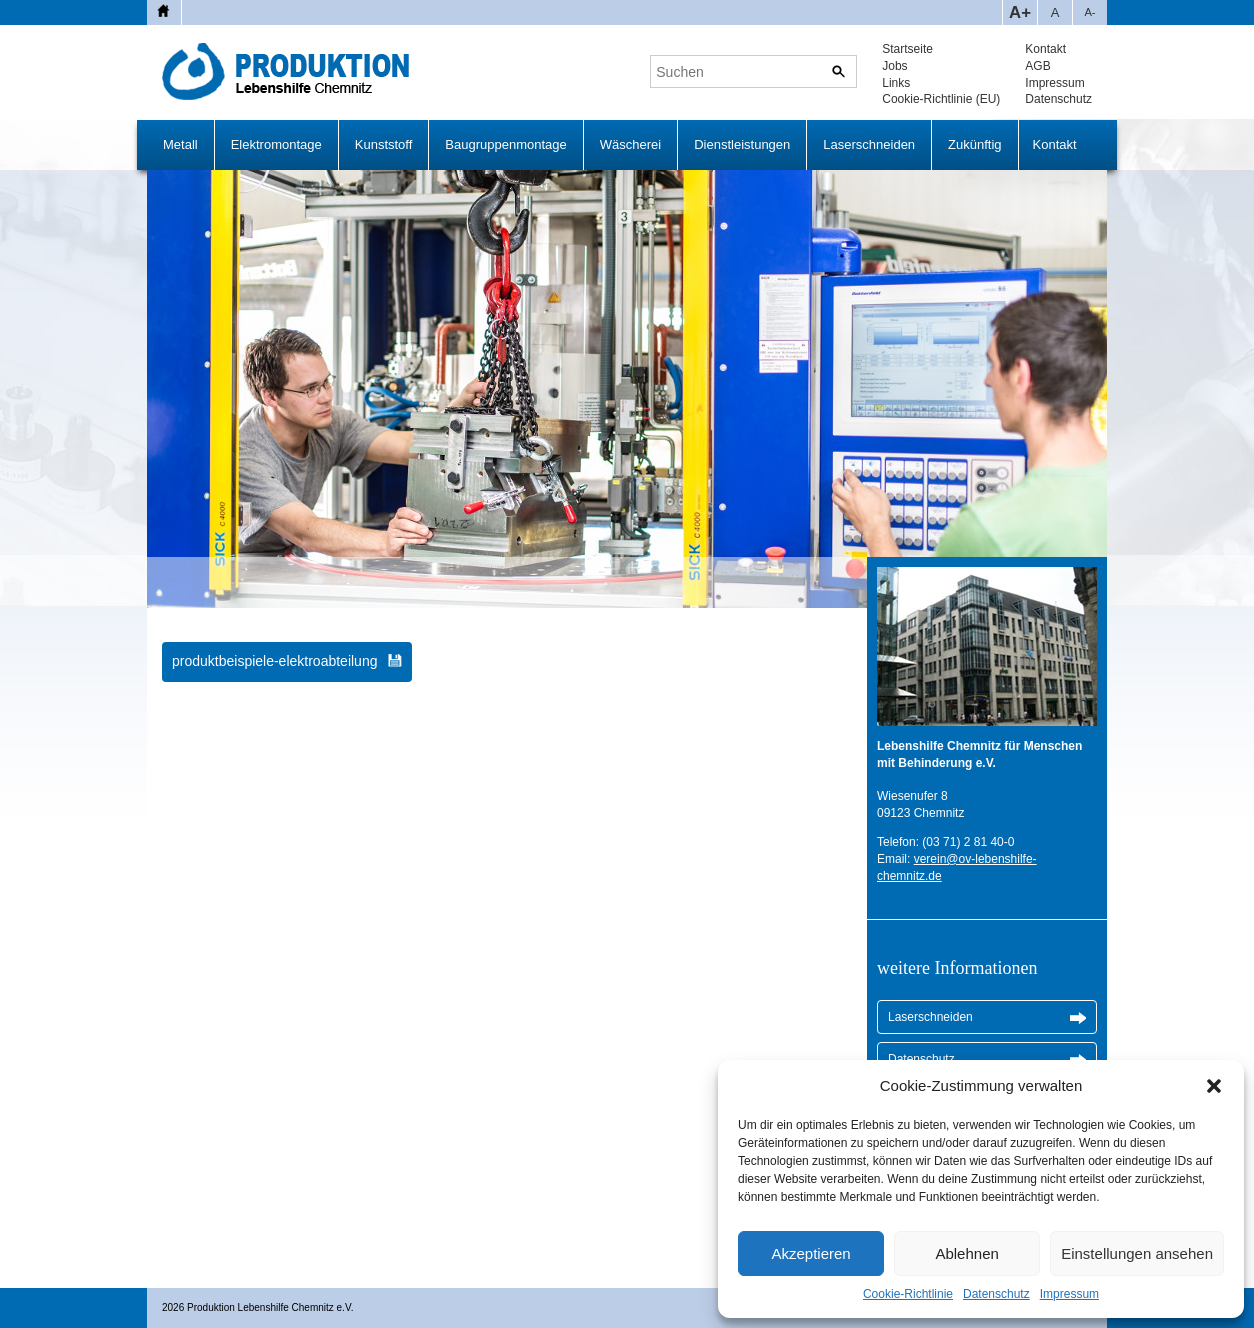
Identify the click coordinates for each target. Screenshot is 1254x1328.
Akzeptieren (810, 1253)
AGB (1037, 66)
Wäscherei (630, 144)
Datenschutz (996, 1294)
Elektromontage (276, 144)
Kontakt (1045, 49)
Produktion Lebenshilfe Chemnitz (290, 71)
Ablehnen (966, 1253)
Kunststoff (384, 144)
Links (896, 83)
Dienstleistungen (742, 144)
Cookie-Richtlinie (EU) (941, 99)
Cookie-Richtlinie (908, 1294)
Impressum (1069, 1294)
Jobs (894, 66)
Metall (180, 144)
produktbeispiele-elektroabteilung (274, 661)
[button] (1214, 1086)
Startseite (907, 49)
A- (1089, 12)
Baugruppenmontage (505, 144)
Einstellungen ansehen (1137, 1253)
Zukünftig (974, 144)
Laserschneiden (869, 144)
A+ (1020, 12)
